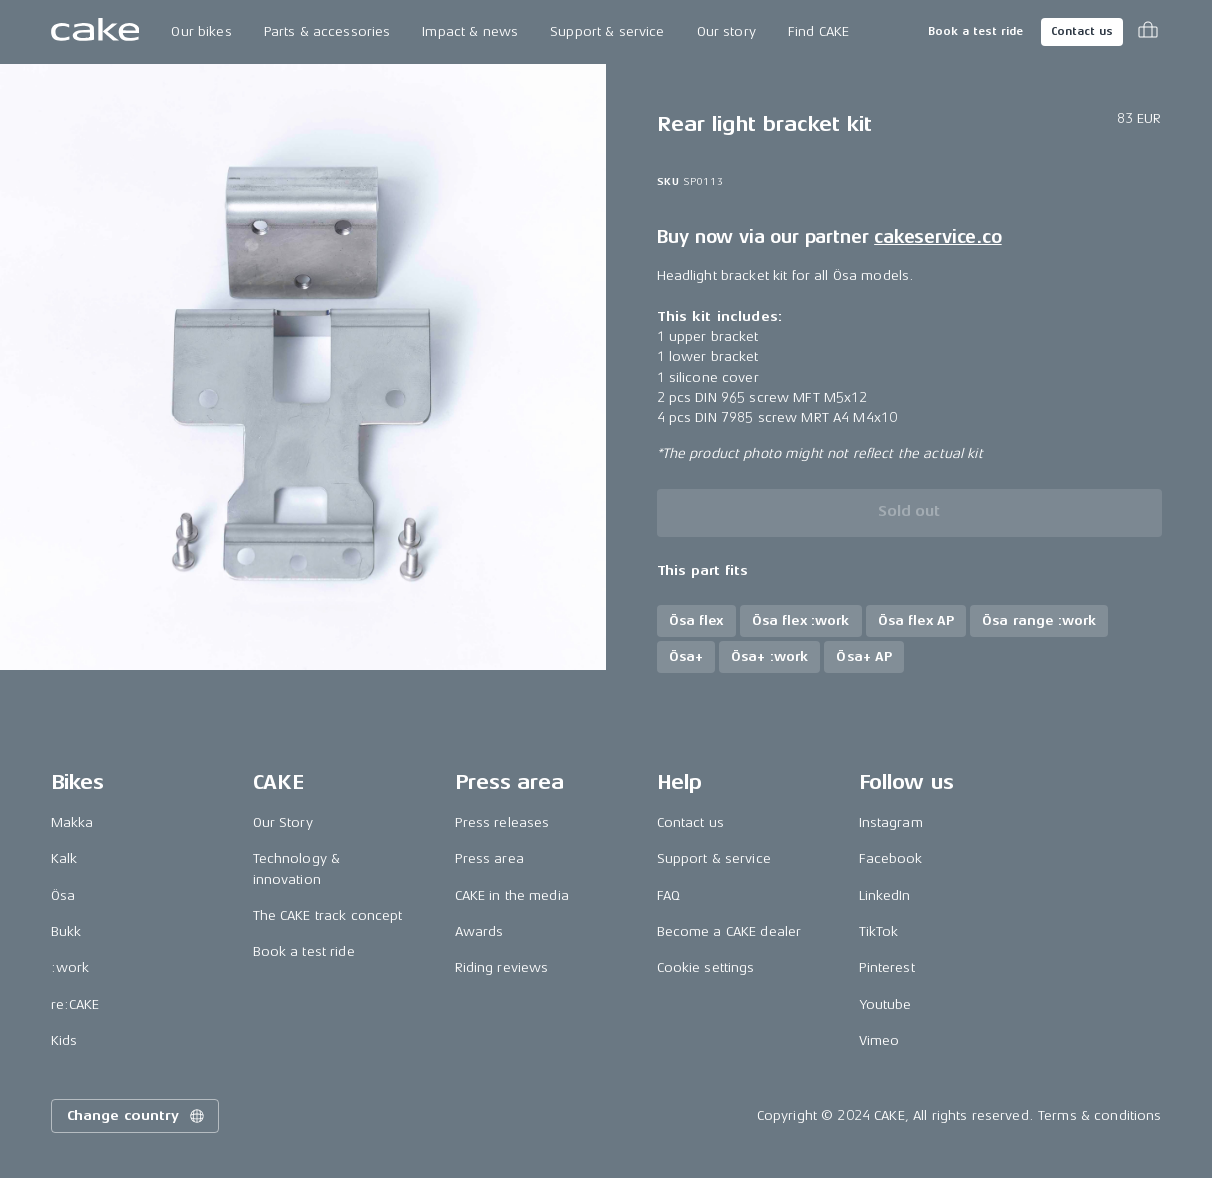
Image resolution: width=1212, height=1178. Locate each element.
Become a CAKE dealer (729, 931)
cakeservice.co (937, 237)
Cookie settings (706, 967)
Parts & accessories (327, 31)
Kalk (64, 858)
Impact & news (470, 31)
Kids (64, 1040)
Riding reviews (502, 967)
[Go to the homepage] (95, 32)
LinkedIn (885, 895)
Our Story (283, 822)
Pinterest (887, 967)
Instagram (891, 822)
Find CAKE (818, 31)
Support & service (607, 31)
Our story (726, 31)
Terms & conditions (1100, 1115)
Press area (489, 858)
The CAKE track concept (328, 915)
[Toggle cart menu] (1148, 32)
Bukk (66, 931)
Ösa (63, 895)
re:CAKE (75, 1004)
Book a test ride (975, 31)
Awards (479, 931)
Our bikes (201, 31)
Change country (137, 1116)
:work (70, 967)
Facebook (891, 858)
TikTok (879, 931)
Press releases (502, 822)
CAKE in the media (512, 895)
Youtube (885, 1004)
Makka (72, 822)
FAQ (668, 895)
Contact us (1082, 31)
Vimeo (879, 1040)
